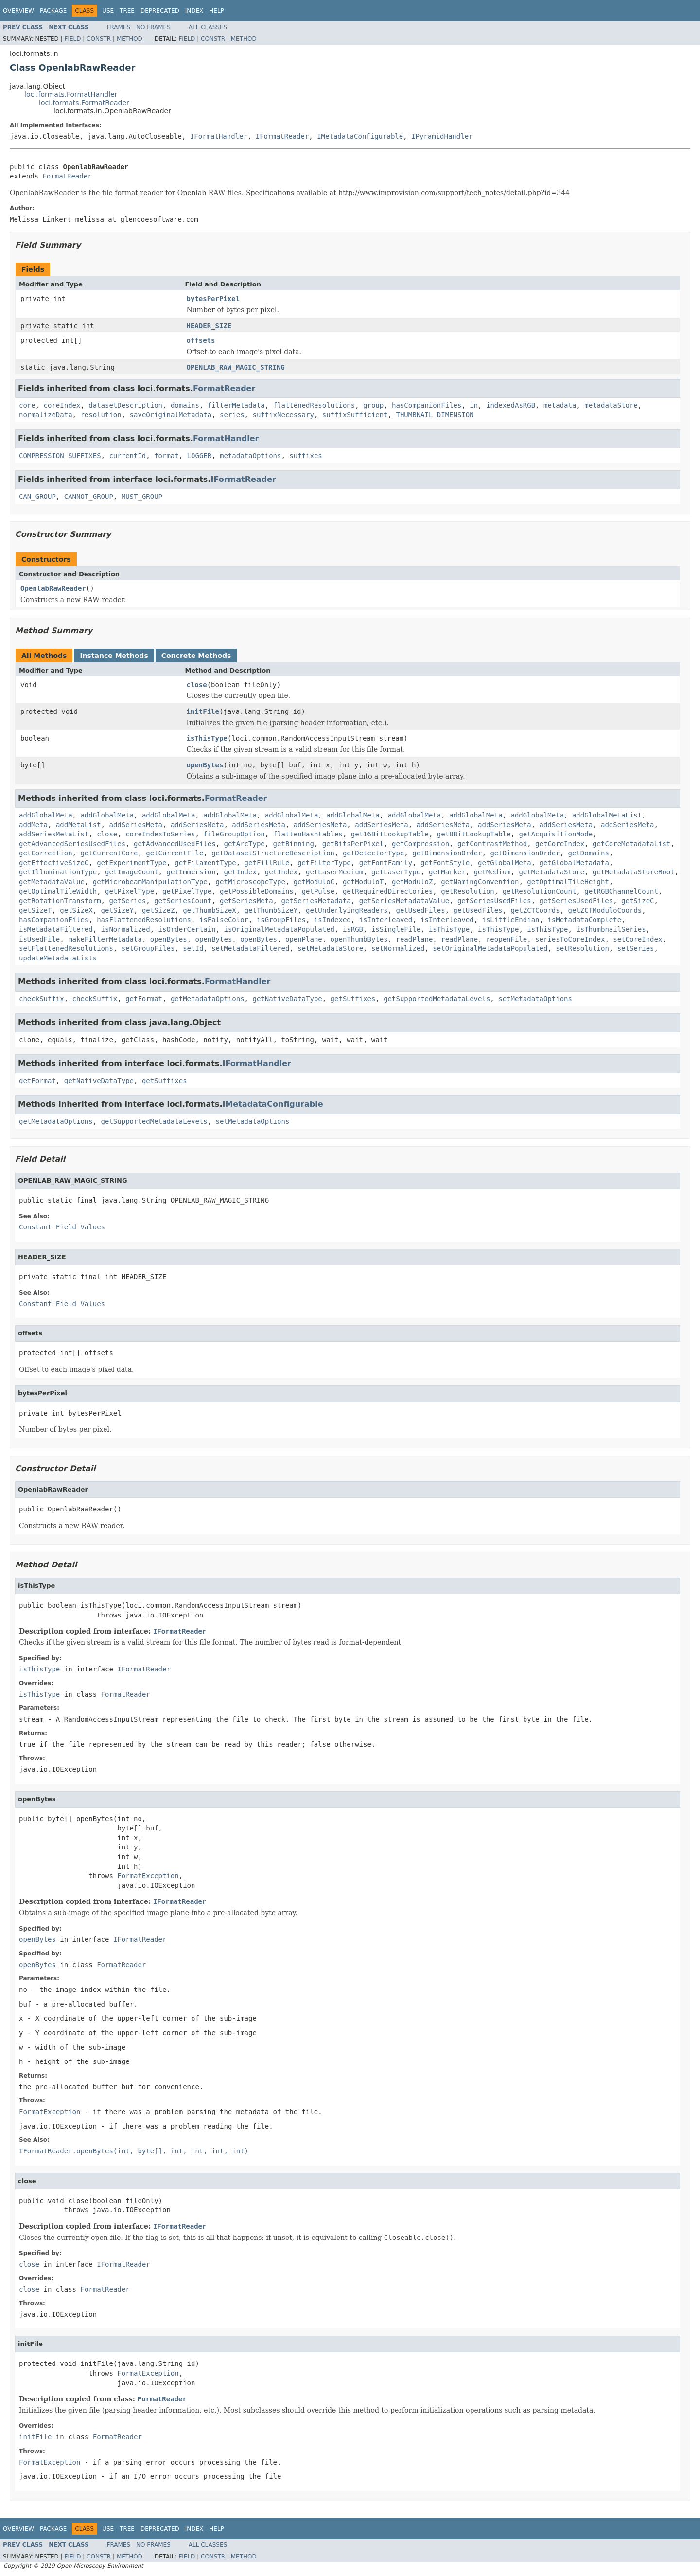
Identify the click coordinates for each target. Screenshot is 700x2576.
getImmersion (190, 872)
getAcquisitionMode (556, 834)
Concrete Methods (196, 655)
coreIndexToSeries (160, 834)
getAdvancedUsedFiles (175, 844)
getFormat (143, 999)
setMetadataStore (330, 948)
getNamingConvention (480, 882)
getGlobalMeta (504, 863)
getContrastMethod (492, 844)
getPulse (318, 891)
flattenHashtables (308, 834)
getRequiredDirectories (388, 891)
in (474, 405)
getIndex (240, 872)
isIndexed (332, 920)
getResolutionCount (540, 891)
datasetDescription (125, 405)
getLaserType (395, 872)
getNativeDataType (287, 999)
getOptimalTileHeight (568, 882)
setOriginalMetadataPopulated (490, 948)
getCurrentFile (174, 853)
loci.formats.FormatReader (84, 103)
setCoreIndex (637, 939)
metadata (559, 405)
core (27, 405)
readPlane (414, 939)
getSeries (127, 901)
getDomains (588, 853)
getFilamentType (205, 863)
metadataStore (611, 405)
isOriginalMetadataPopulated (279, 929)
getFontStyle (445, 863)
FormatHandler (226, 438)
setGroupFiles (148, 948)
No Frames (153, 27)
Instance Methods (114, 655)
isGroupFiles (281, 920)
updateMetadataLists (58, 958)
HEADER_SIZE (209, 326)
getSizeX (76, 910)
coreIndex (62, 405)
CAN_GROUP (37, 496)
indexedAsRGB (510, 405)
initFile (203, 711)
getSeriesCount (182, 901)
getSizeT (35, 910)
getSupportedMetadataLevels (437, 999)
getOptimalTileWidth (58, 891)
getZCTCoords (535, 910)
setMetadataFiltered (250, 948)
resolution (100, 415)
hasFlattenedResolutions (144, 920)
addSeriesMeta (135, 825)
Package (53, 10)
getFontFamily (386, 863)
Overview (18, 10)
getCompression (420, 844)
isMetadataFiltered (56, 929)
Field (72, 39)
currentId (127, 456)
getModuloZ (412, 882)
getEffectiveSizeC (53, 863)
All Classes (208, 27)
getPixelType (129, 891)
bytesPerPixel (213, 298)
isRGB (353, 929)
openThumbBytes (359, 939)
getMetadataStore (551, 872)
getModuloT (363, 882)
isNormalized (125, 929)
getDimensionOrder (447, 853)
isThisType (207, 738)
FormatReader (66, 176)
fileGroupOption (233, 834)
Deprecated (159, 10)
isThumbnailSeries (611, 929)
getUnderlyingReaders (347, 910)
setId (193, 948)
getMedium (492, 872)
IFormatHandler (218, 136)
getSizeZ (158, 910)
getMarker (447, 872)
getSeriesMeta (246, 901)
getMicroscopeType (250, 882)
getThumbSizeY (271, 910)
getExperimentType (131, 863)
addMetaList (78, 825)
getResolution (467, 891)
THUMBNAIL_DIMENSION (434, 415)
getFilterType (324, 863)
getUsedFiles (420, 910)
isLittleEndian (511, 920)
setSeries (635, 948)
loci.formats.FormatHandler (70, 94)
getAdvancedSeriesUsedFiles (72, 844)
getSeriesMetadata (315, 901)
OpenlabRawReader (53, 588)
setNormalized (398, 948)
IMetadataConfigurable (360, 136)
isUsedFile (39, 939)
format (166, 456)
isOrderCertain (187, 929)
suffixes (305, 456)
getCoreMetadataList (631, 844)
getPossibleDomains (257, 891)
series (232, 415)
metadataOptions (250, 456)
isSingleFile (395, 929)
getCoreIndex (559, 844)
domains (185, 405)
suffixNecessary (283, 415)
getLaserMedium (334, 872)
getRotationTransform (60, 901)
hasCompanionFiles (426, 405)
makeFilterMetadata (105, 939)
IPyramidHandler (441, 136)
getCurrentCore (109, 853)
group (373, 405)
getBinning (293, 844)
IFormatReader (282, 136)
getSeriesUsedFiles (494, 901)
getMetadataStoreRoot (634, 872)
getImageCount (131, 872)
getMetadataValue (52, 882)
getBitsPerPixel (353, 844)
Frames (119, 27)
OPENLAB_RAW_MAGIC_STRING (236, 367)
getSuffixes (353, 999)
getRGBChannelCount (621, 891)
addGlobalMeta (45, 815)
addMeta (33, 825)
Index (194, 10)
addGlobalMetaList (607, 815)
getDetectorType (373, 853)
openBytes (205, 765)
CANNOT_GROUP (88, 496)
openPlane (303, 939)
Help (216, 10)
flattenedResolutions (314, 405)
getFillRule (267, 863)
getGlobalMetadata (574, 863)
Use (108, 10)
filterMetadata (236, 405)
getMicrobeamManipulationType (150, 882)
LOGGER (199, 456)
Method (129, 39)
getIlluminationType (58, 872)
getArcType (244, 844)
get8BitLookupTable (474, 834)
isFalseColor (223, 920)
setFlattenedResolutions (66, 948)
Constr (99, 39)
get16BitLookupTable (390, 834)
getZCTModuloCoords (605, 910)
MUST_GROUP (142, 496)
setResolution (582, 948)
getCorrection (45, 853)
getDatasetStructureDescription (272, 853)
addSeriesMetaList (53, 834)
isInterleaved (386, 920)
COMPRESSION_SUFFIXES (60, 456)
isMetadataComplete (584, 920)
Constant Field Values (62, 1227)
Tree (127, 10)
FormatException (147, 1876)
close (197, 685)
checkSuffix (41, 999)
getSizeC (637, 901)
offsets (201, 340)
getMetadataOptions (208, 999)
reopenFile (506, 939)
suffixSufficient (355, 415)
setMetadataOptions (535, 999)
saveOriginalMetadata (171, 415)
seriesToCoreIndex (570, 939)
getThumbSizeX (209, 910)
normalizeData (45, 415)
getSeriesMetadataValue (404, 901)
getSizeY (117, 910)
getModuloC (314, 882)
